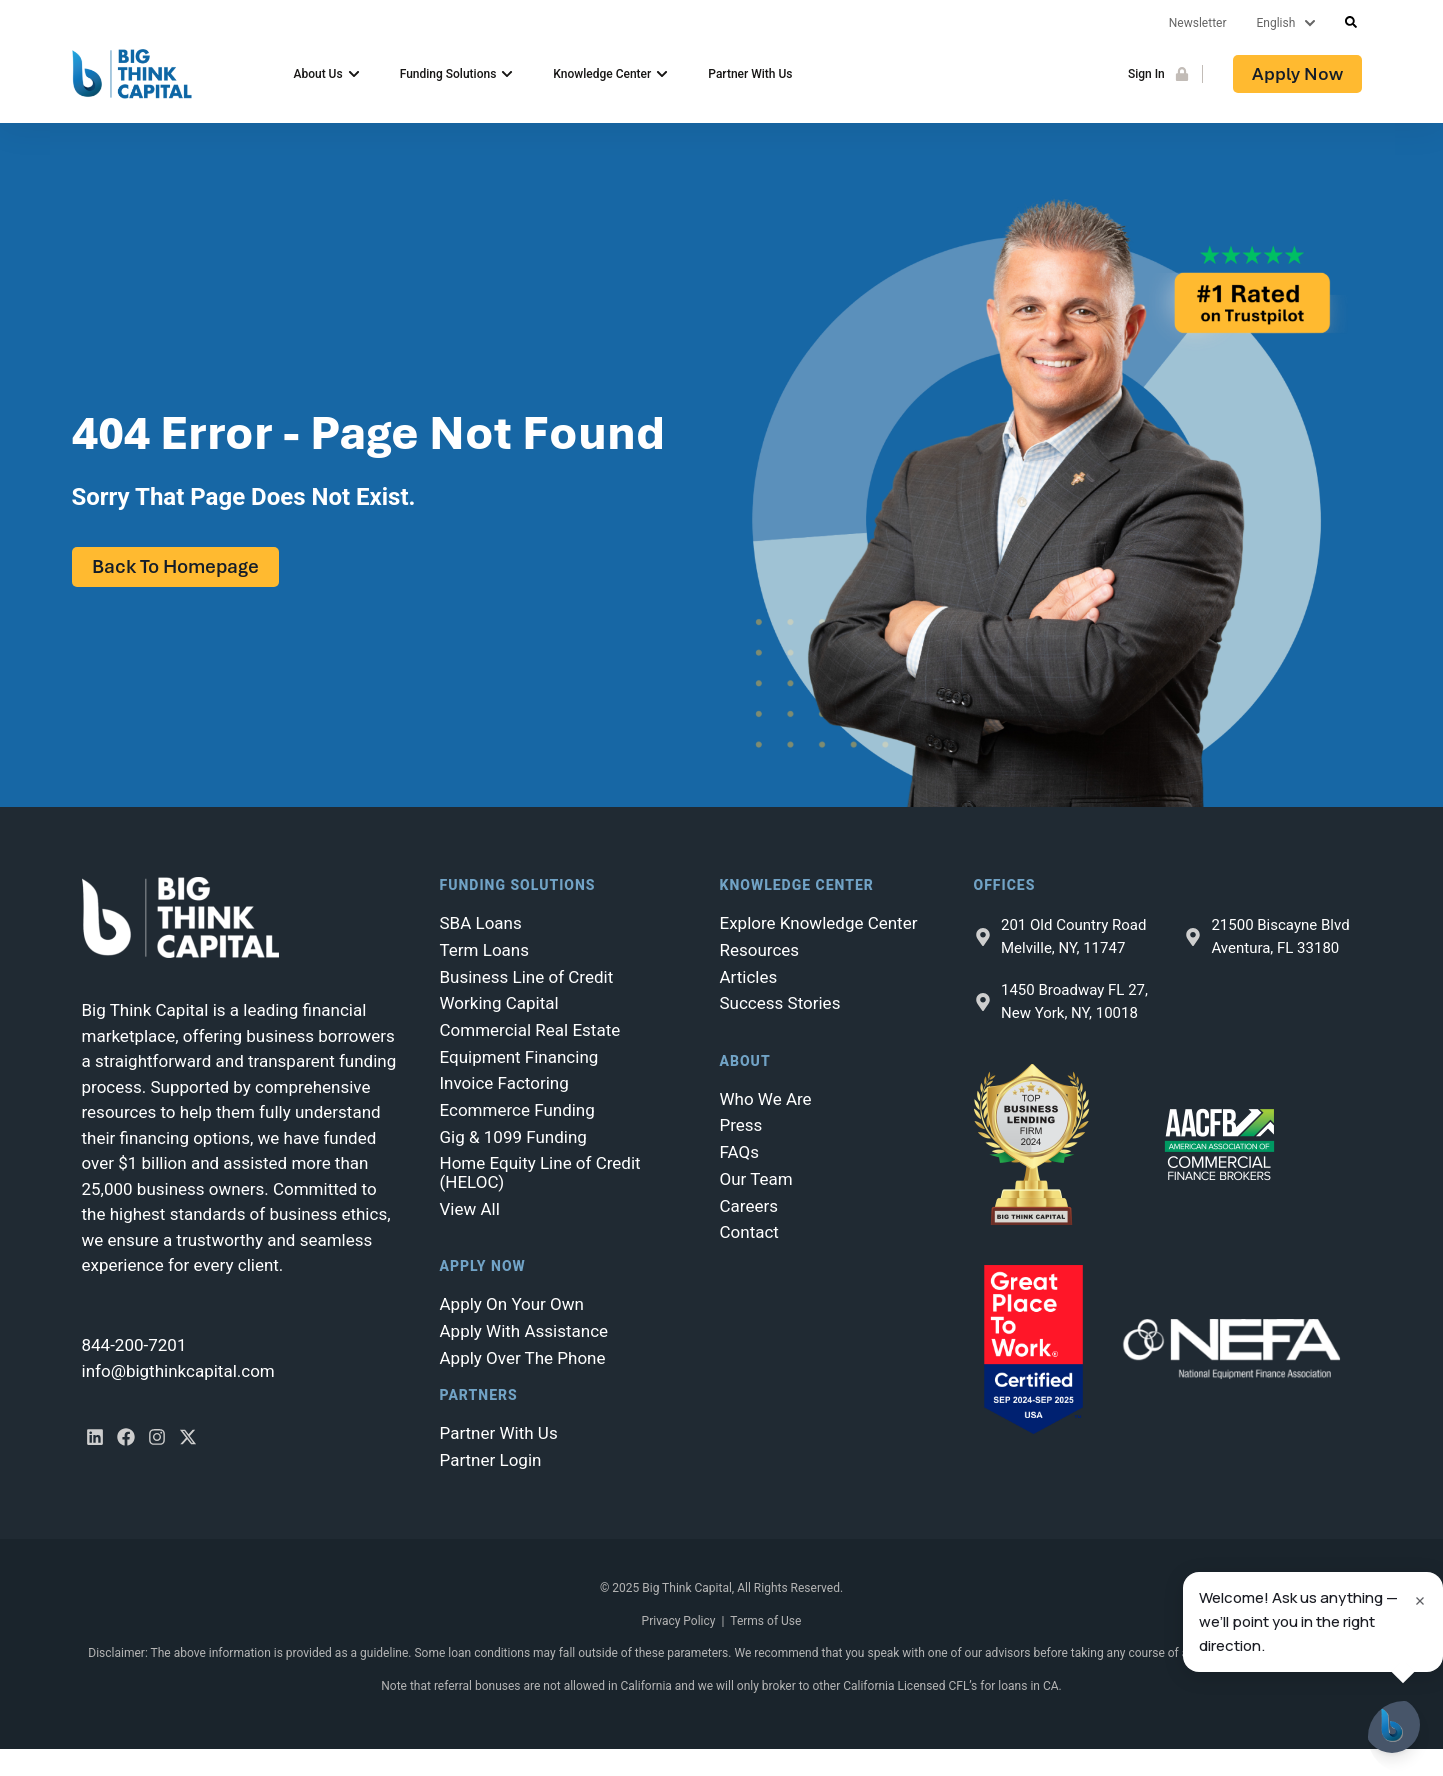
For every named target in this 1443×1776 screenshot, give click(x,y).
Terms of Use (765, 1622)
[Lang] (1291, 23)
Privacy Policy (679, 1622)
